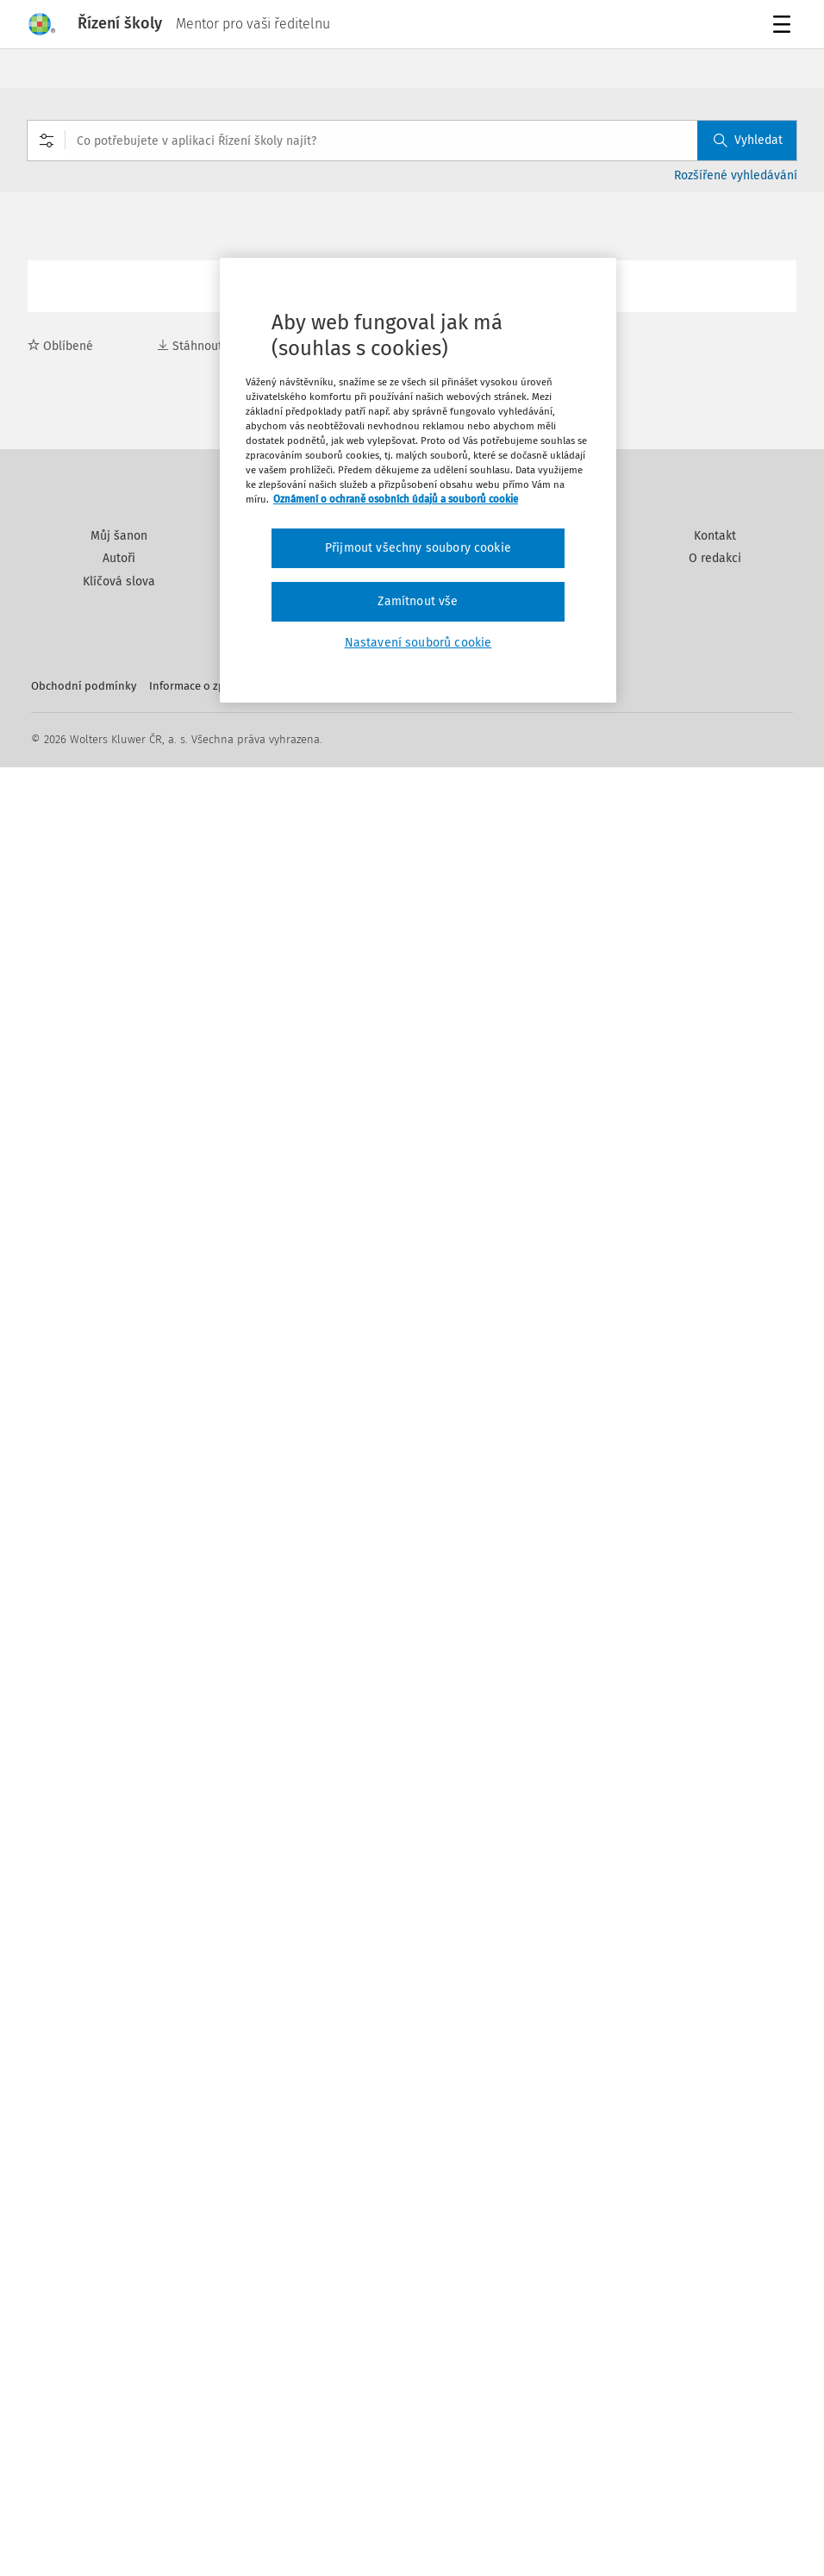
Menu (784, 26)
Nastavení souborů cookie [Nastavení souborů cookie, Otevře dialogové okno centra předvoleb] (418, 642)
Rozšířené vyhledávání (735, 175)
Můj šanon (119, 535)
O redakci (715, 558)
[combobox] (412, 140)
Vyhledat (748, 140)
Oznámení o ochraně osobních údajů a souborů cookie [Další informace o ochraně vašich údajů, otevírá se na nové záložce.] (395, 499)
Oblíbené (60, 346)
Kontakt (715, 535)
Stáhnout (189, 346)
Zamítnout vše (418, 601)
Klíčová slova (119, 581)
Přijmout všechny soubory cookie (418, 548)
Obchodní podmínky (83, 685)
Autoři (119, 558)
